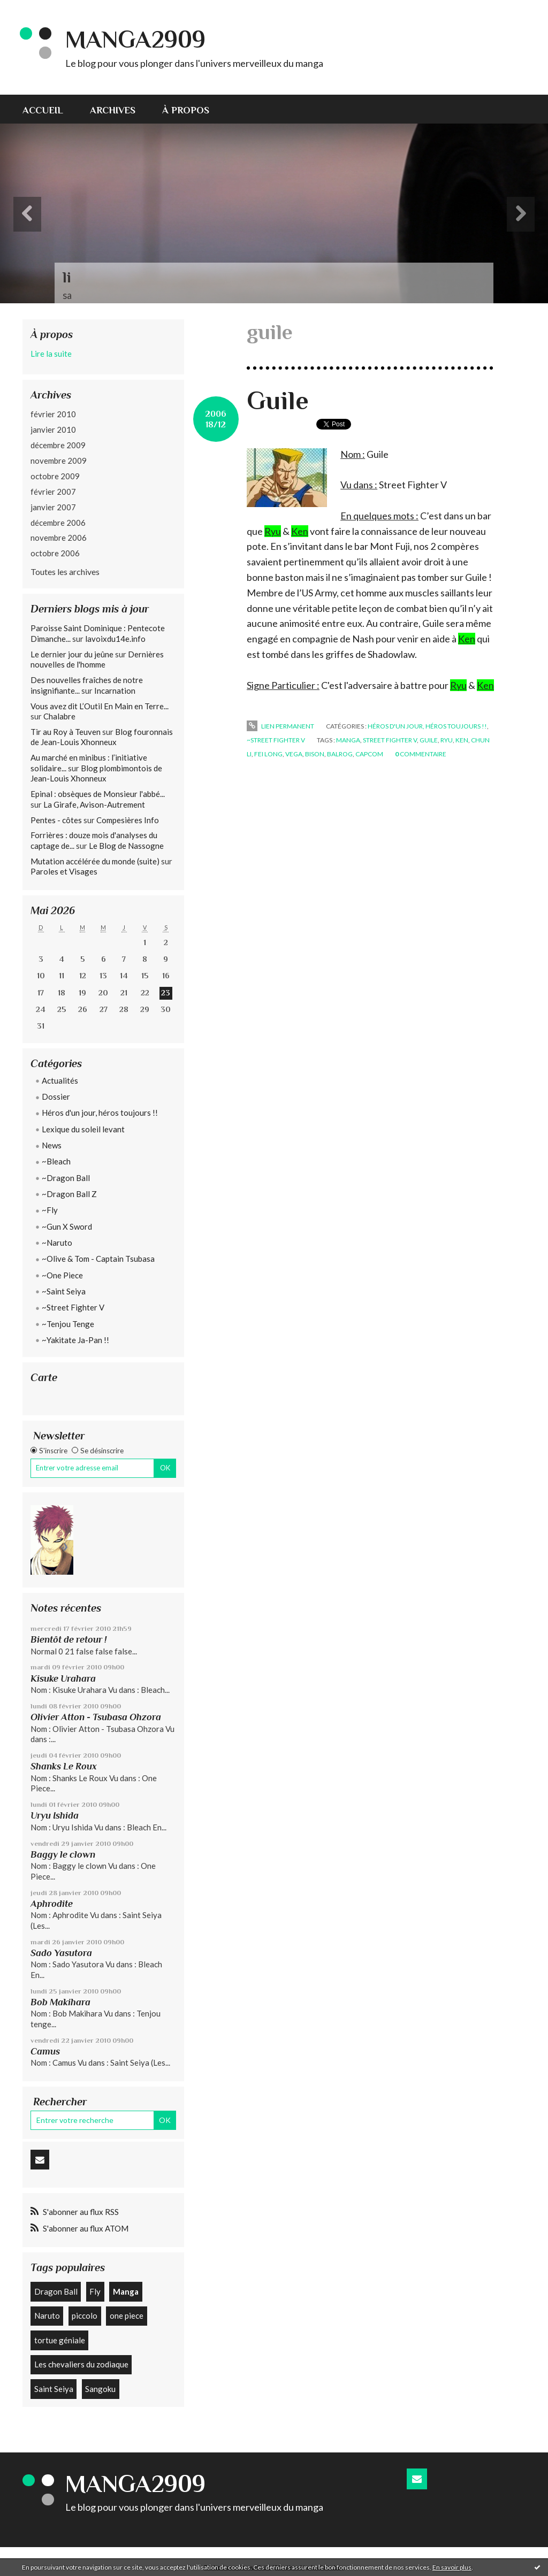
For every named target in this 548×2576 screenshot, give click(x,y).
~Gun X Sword (67, 1226)
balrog (340, 754)
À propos (185, 110)
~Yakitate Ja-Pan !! (75, 1340)
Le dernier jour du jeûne (72, 654)
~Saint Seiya (64, 1291)
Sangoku (100, 2389)
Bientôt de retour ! (68, 1639)
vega (293, 754)
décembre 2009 (58, 445)
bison (314, 754)
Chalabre (59, 716)
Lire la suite (51, 353)
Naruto (47, 2315)
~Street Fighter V (73, 1307)
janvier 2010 (53, 429)
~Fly (50, 1210)
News (52, 1145)
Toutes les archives (65, 571)
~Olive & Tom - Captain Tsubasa (98, 1258)
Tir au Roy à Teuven (66, 732)
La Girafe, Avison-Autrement (94, 804)
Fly (95, 2291)
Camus (45, 2051)
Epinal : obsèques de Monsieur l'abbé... (98, 794)
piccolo (84, 2315)
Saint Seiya (53, 2389)
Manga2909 (135, 39)
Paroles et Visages (64, 871)
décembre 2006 (58, 522)
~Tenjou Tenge (68, 1324)
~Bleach (56, 1161)
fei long (268, 754)
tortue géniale (59, 2340)
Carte (44, 1377)
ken (461, 740)
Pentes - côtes (56, 820)
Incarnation (114, 690)
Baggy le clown (63, 1854)
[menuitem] (49, 109)
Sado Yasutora (61, 1953)
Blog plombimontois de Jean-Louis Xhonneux (96, 773)
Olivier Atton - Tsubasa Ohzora (96, 1717)
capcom (369, 754)
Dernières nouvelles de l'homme (97, 659)
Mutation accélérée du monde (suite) (95, 861)
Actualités (60, 1080)
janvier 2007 (53, 507)
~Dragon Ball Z (69, 1194)
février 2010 (53, 414)
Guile (278, 400)
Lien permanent (280, 726)
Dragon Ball (56, 2291)
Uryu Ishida (55, 1815)
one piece (126, 2315)
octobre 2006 (55, 553)
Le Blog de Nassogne (126, 845)
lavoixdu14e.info (115, 638)
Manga (126, 2291)
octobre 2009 (55, 476)
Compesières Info (127, 820)
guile (429, 740)
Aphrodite (52, 1903)
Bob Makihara (60, 2002)
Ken (299, 531)
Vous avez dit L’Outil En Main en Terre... (100, 706)
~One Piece (62, 1275)
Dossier (56, 1096)
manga (348, 740)
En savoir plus (451, 2567)
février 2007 (53, 491)
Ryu (272, 531)
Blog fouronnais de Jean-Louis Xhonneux (102, 737)
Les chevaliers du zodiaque (81, 2364)
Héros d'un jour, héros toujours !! (100, 1112)
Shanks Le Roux (64, 1766)
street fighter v (390, 740)
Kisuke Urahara (63, 1678)
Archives (112, 110)
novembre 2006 (59, 537)
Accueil (42, 110)
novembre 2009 (59, 460)
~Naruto (57, 1242)
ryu (446, 740)
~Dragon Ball (66, 1178)
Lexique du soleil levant (83, 1129)
